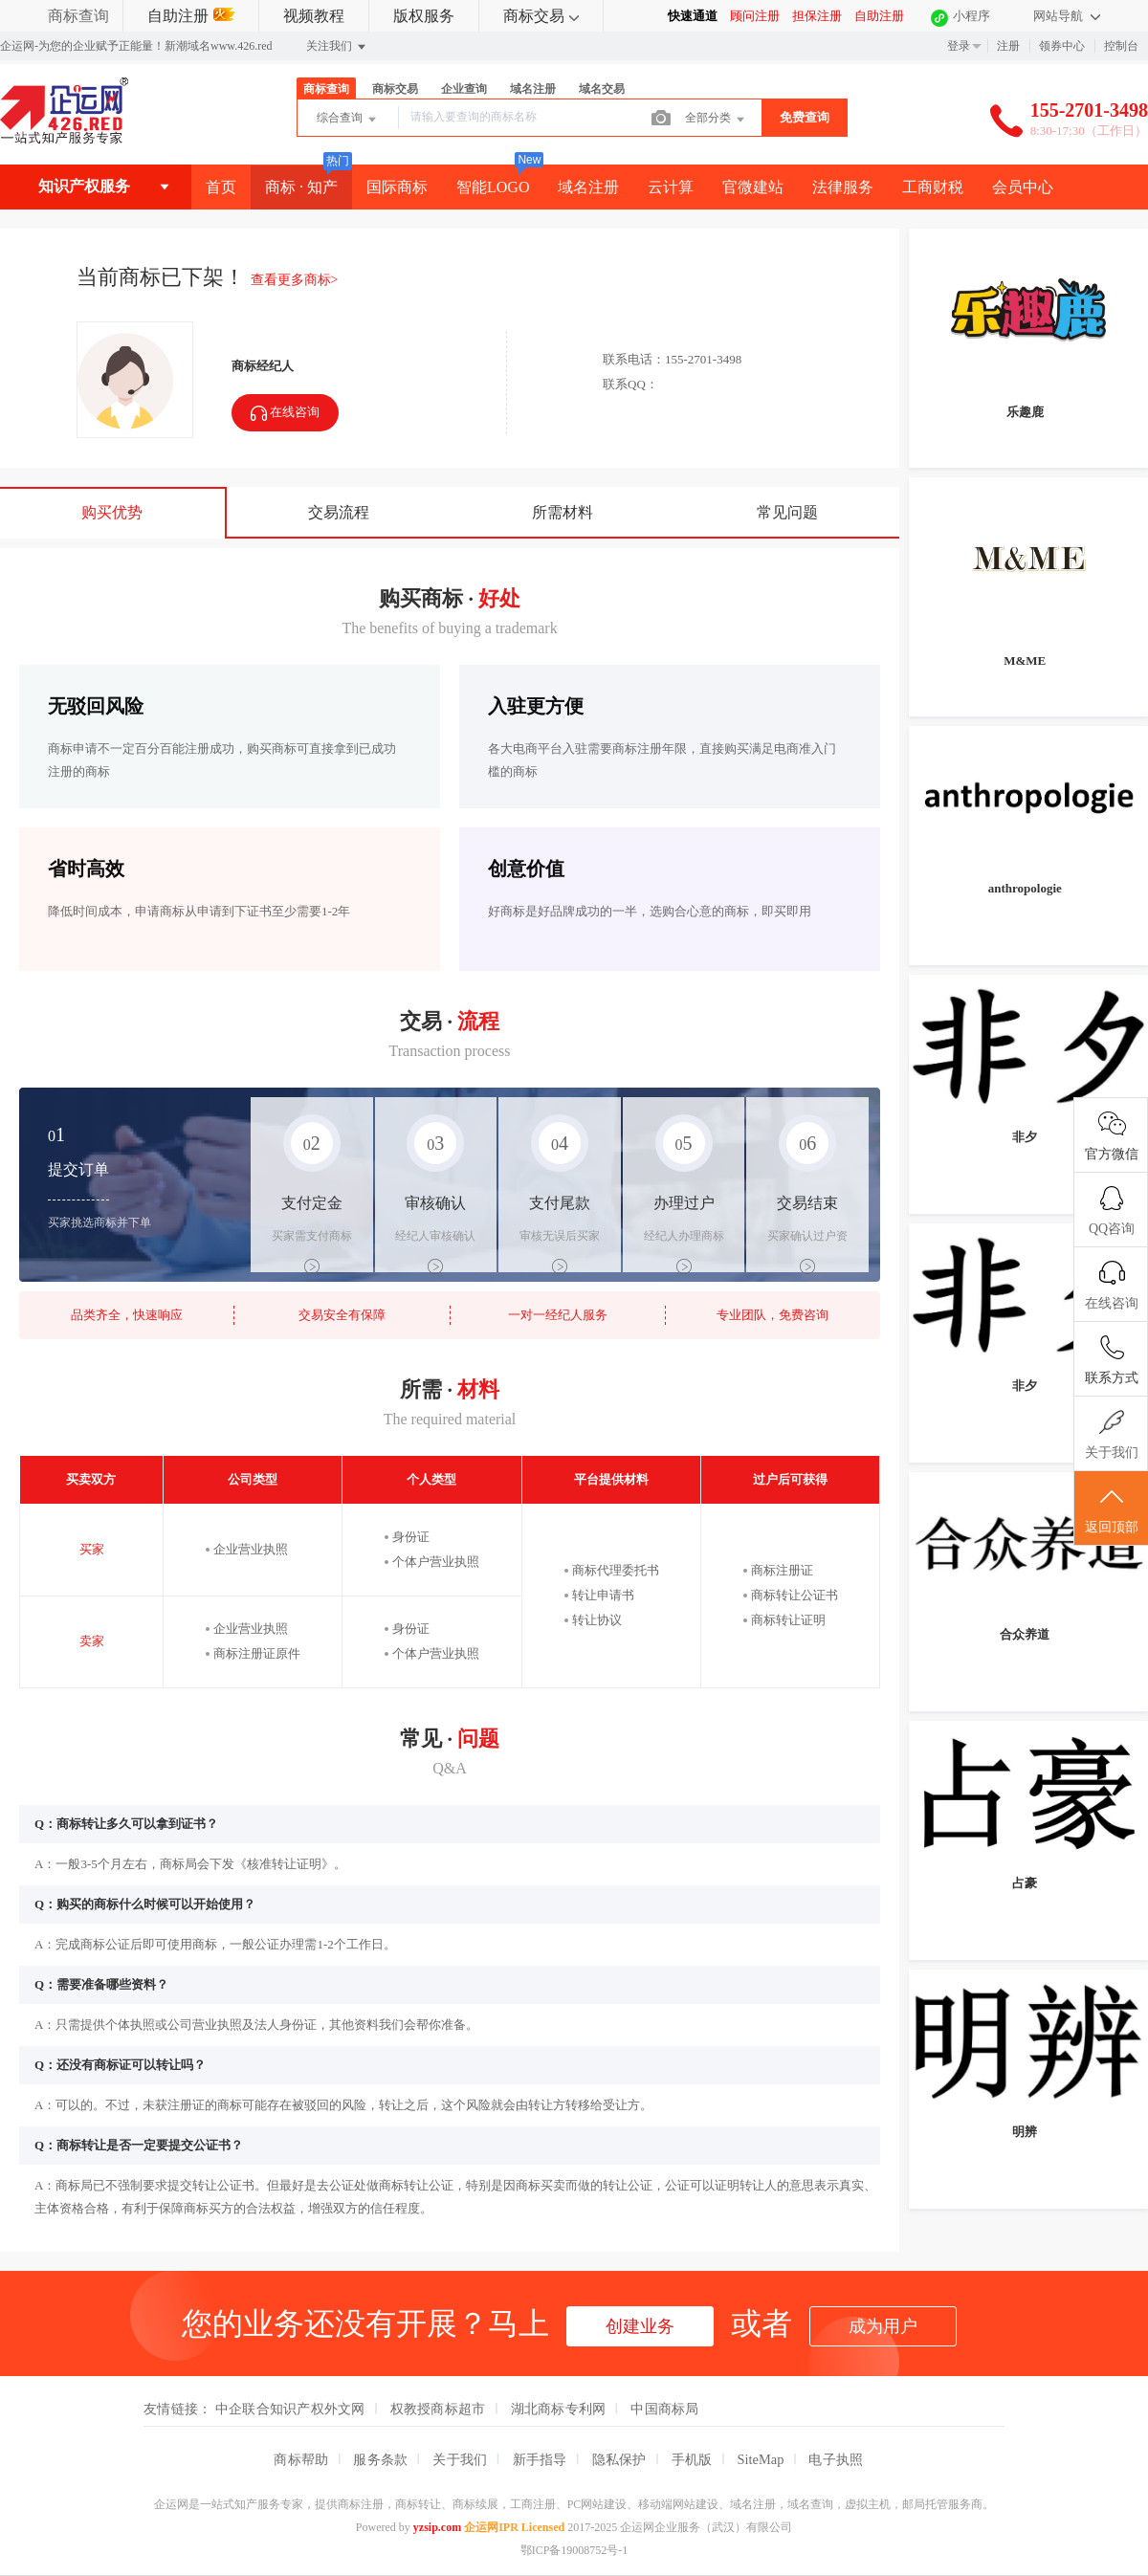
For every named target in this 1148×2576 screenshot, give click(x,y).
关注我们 (337, 47)
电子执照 (835, 2459)
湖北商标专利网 (559, 2408)
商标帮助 (301, 2459)
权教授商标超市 (438, 2408)
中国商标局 (664, 2408)
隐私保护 (619, 2459)
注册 (1008, 46)
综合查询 (348, 119)
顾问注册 (755, 16)
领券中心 (1062, 46)
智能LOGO (492, 187)
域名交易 (602, 89)
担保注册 (817, 16)
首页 (221, 187)
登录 (958, 46)
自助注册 (190, 16)
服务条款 (380, 2459)
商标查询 (78, 16)
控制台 (1121, 46)
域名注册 (533, 89)
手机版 (692, 2459)
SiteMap (761, 2459)
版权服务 (423, 16)
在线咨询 (285, 413)
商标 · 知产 (301, 187)
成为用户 (883, 2326)
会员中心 (1022, 187)
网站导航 (1066, 16)
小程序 (971, 16)
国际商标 (397, 187)
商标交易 (541, 16)
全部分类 (716, 119)
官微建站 (753, 187)
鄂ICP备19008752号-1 (574, 2550)
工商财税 (932, 187)
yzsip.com (437, 2527)
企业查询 (464, 89)
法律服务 (842, 187)
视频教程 (313, 16)
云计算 (671, 187)
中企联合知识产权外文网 (290, 2408)
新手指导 (540, 2459)
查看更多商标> (295, 280)
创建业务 (640, 2326)
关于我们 (459, 2459)
